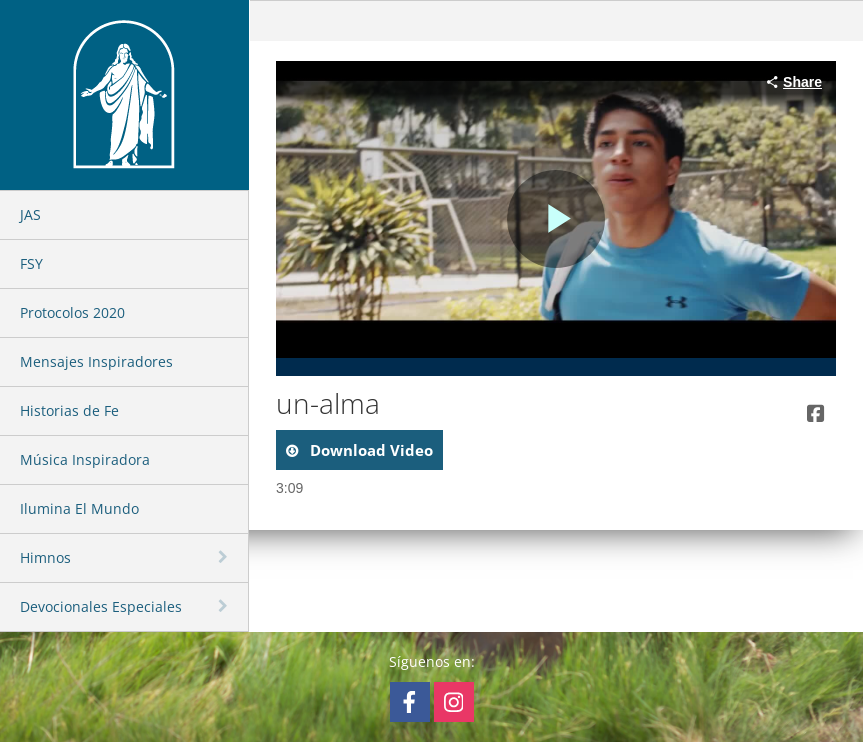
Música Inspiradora (85, 459)
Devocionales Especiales (101, 606)
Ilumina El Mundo (79, 508)
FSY (31, 263)
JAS (30, 214)
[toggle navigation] (225, 557)
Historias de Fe (69, 410)
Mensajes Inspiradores (96, 361)
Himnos (45, 557)
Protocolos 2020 (72, 312)
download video (369, 450)
